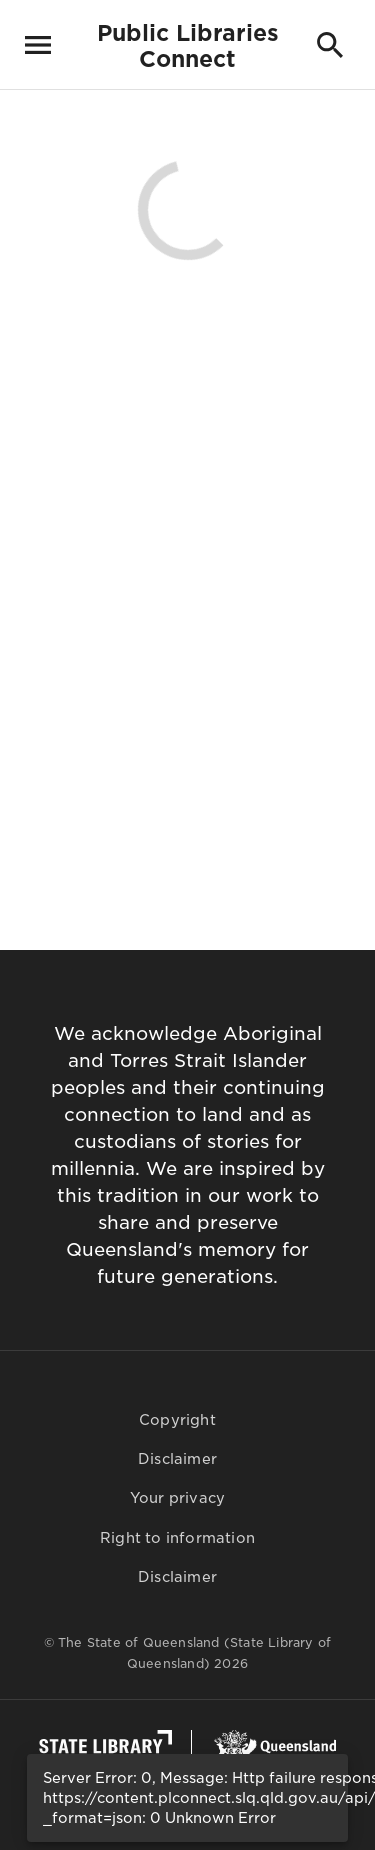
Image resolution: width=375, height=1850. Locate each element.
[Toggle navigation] (38, 45)
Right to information (177, 1538)
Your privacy (177, 1498)
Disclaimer (177, 1459)
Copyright (177, 1420)
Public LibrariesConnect (188, 46)
